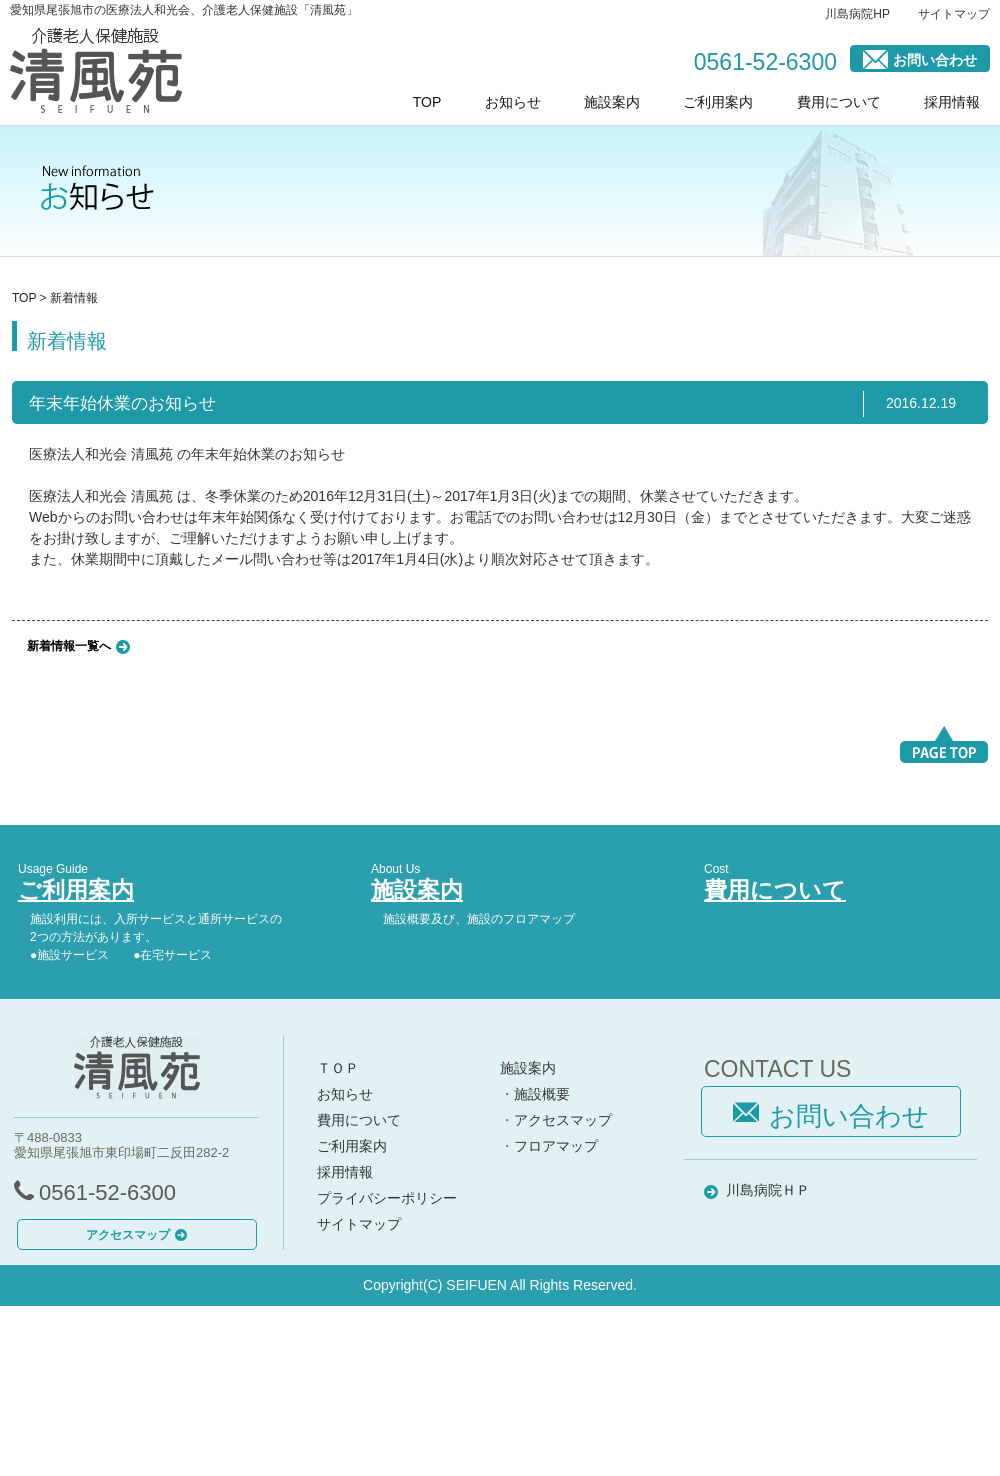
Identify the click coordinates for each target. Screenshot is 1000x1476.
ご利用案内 (718, 102)
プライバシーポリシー (387, 1198)
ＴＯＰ (338, 1068)
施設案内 (612, 102)
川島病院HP (857, 14)
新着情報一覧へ (69, 645)
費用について (839, 102)
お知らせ (513, 102)
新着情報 (74, 298)
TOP (427, 102)
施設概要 (542, 1094)
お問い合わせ (920, 58)
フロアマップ (556, 1146)
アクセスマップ (136, 1235)
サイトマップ (954, 14)
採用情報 (952, 102)
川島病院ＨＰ (768, 1190)
